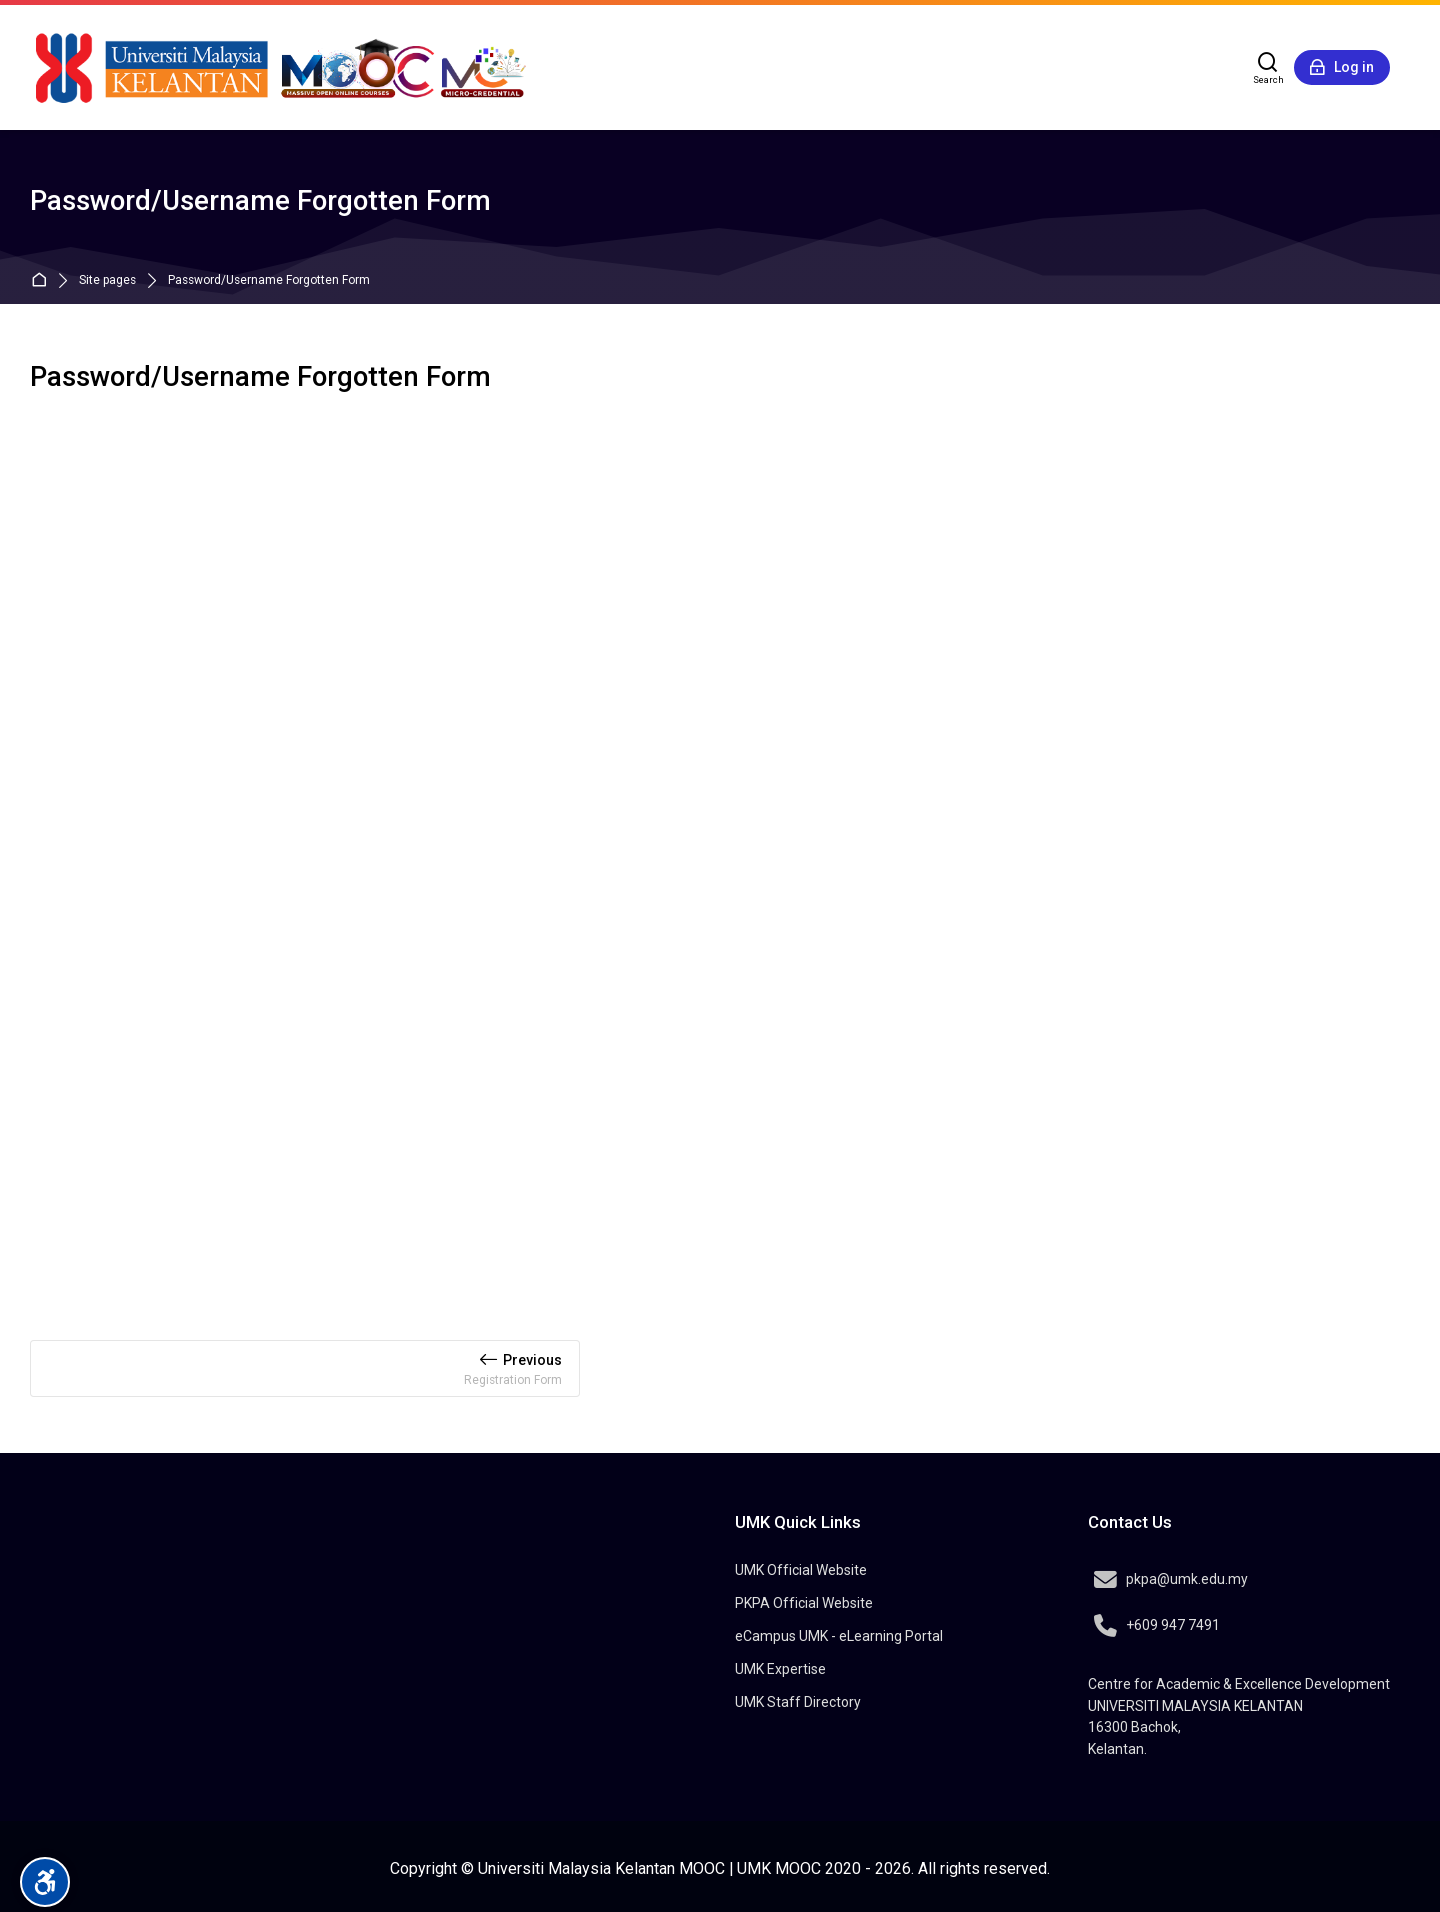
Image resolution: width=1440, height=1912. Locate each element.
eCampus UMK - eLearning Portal (839, 1636)
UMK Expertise (780, 1669)
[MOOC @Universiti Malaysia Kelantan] (280, 67)
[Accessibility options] (45, 1882)
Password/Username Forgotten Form (269, 281)
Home (43, 281)
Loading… (720, 849)
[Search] (1268, 68)
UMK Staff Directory (798, 1702)
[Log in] (1342, 68)
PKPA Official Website (804, 1603)
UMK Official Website (801, 1570)
